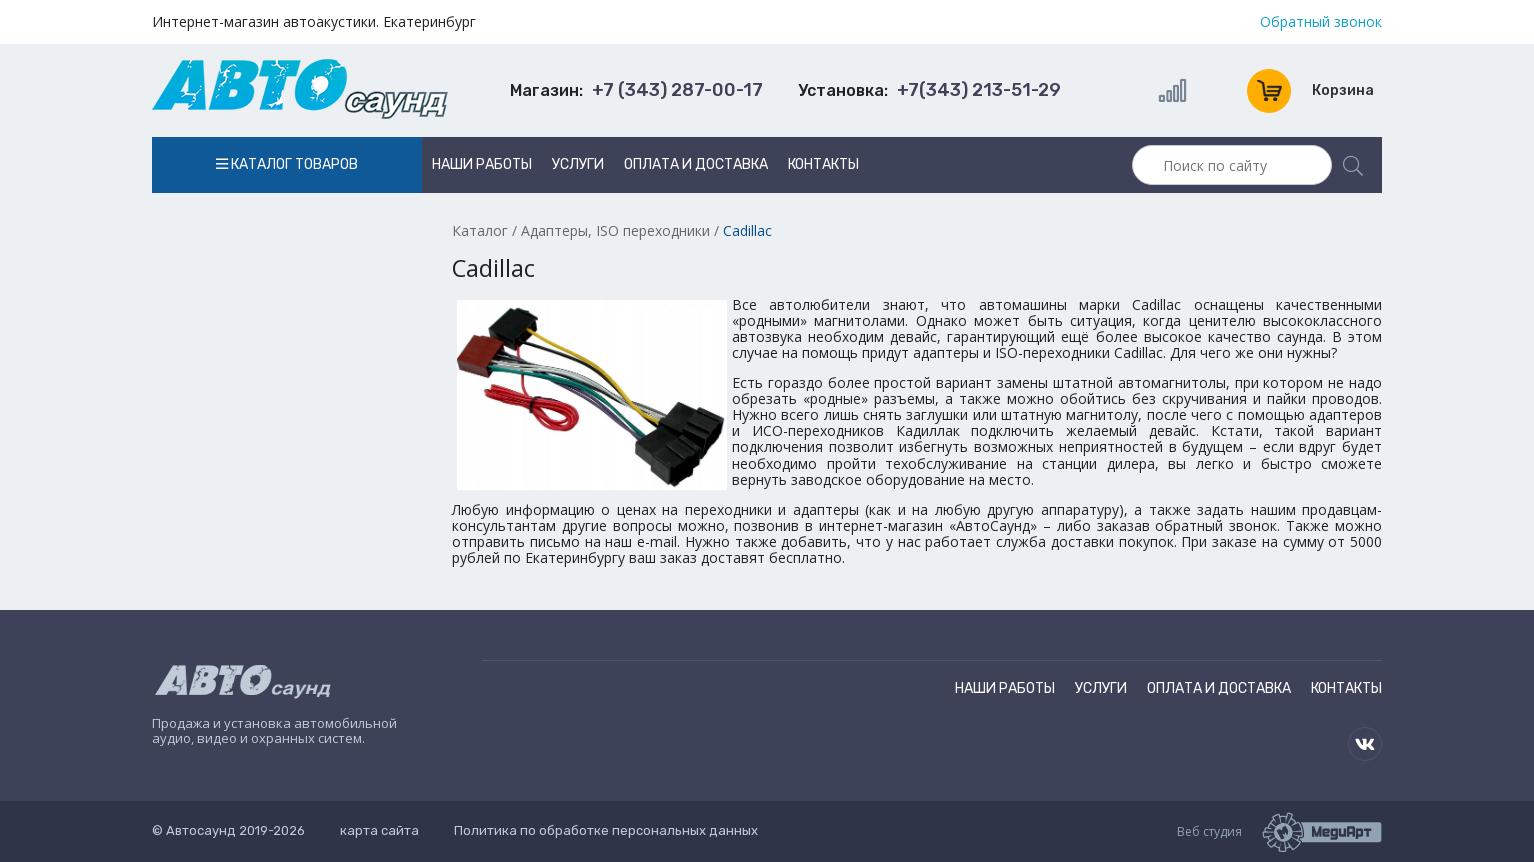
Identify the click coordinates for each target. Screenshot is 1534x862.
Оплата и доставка (696, 164)
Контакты (823, 164)
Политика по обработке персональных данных (606, 830)
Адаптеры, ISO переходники (615, 230)
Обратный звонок (1321, 22)
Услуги (578, 164)
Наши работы (482, 164)
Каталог (480, 230)
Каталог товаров (287, 164)
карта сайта (379, 830)
